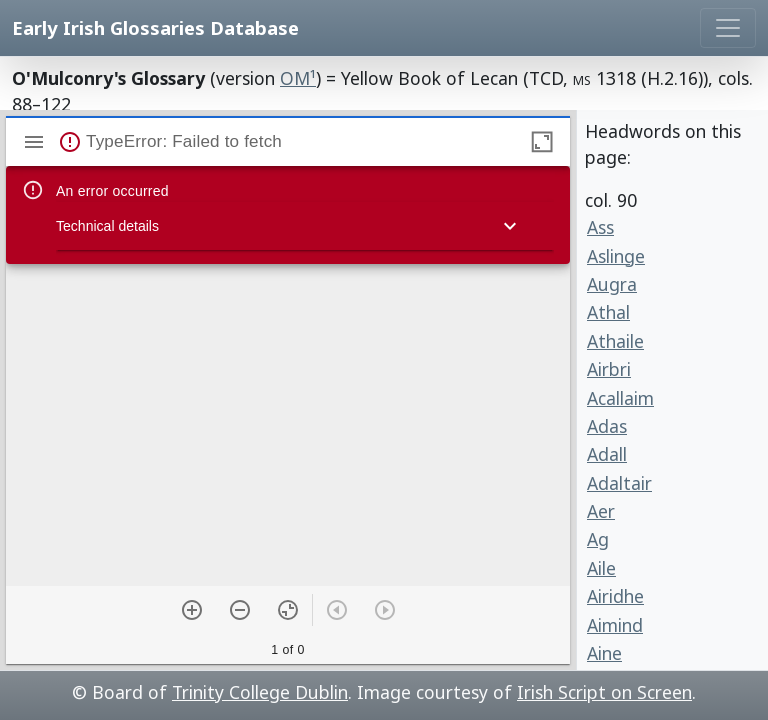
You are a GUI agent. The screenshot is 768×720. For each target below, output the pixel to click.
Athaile (615, 341)
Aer (601, 511)
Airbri (609, 369)
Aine (604, 653)
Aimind (615, 625)
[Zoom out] (240, 610)
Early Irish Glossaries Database (155, 27)
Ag (598, 539)
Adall (607, 454)
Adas (607, 426)
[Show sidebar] (34, 142)
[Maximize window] (542, 142)
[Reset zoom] (288, 610)
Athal (608, 312)
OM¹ (298, 78)
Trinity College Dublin (260, 692)
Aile (601, 568)
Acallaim (620, 398)
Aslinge (616, 256)
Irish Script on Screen (604, 692)
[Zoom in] (192, 610)
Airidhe (615, 596)
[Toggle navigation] (728, 28)
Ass (600, 227)
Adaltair (619, 483)
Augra (612, 284)
